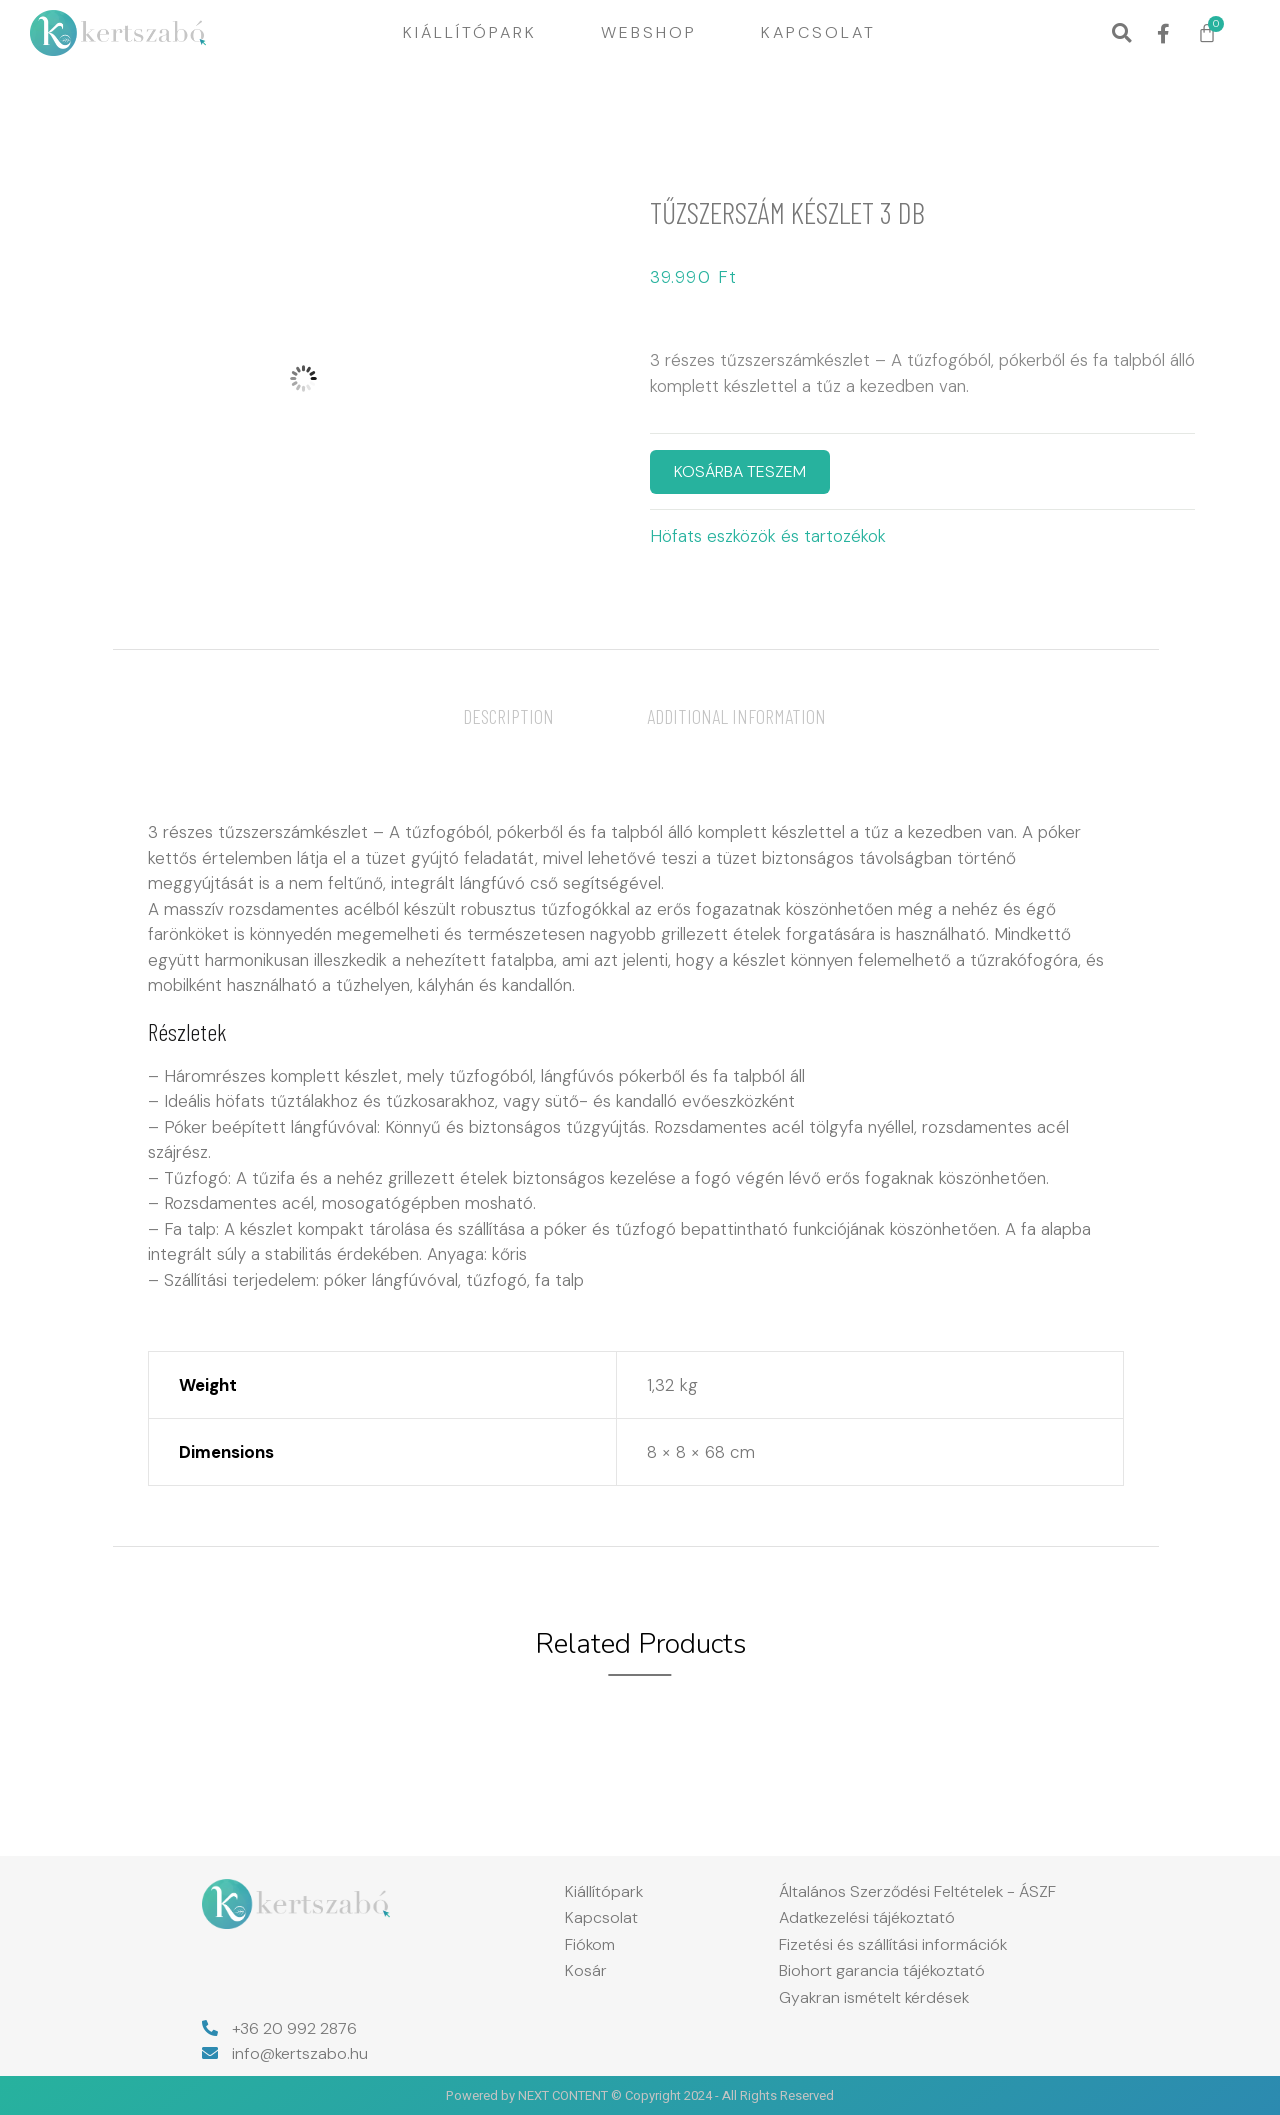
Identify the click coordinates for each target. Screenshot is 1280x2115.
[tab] (508, 716)
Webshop (649, 32)
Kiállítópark (470, 32)
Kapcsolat (818, 32)
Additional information (736, 716)
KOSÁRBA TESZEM (740, 471)
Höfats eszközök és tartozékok (768, 536)
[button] (1121, 33)
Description (508, 716)
